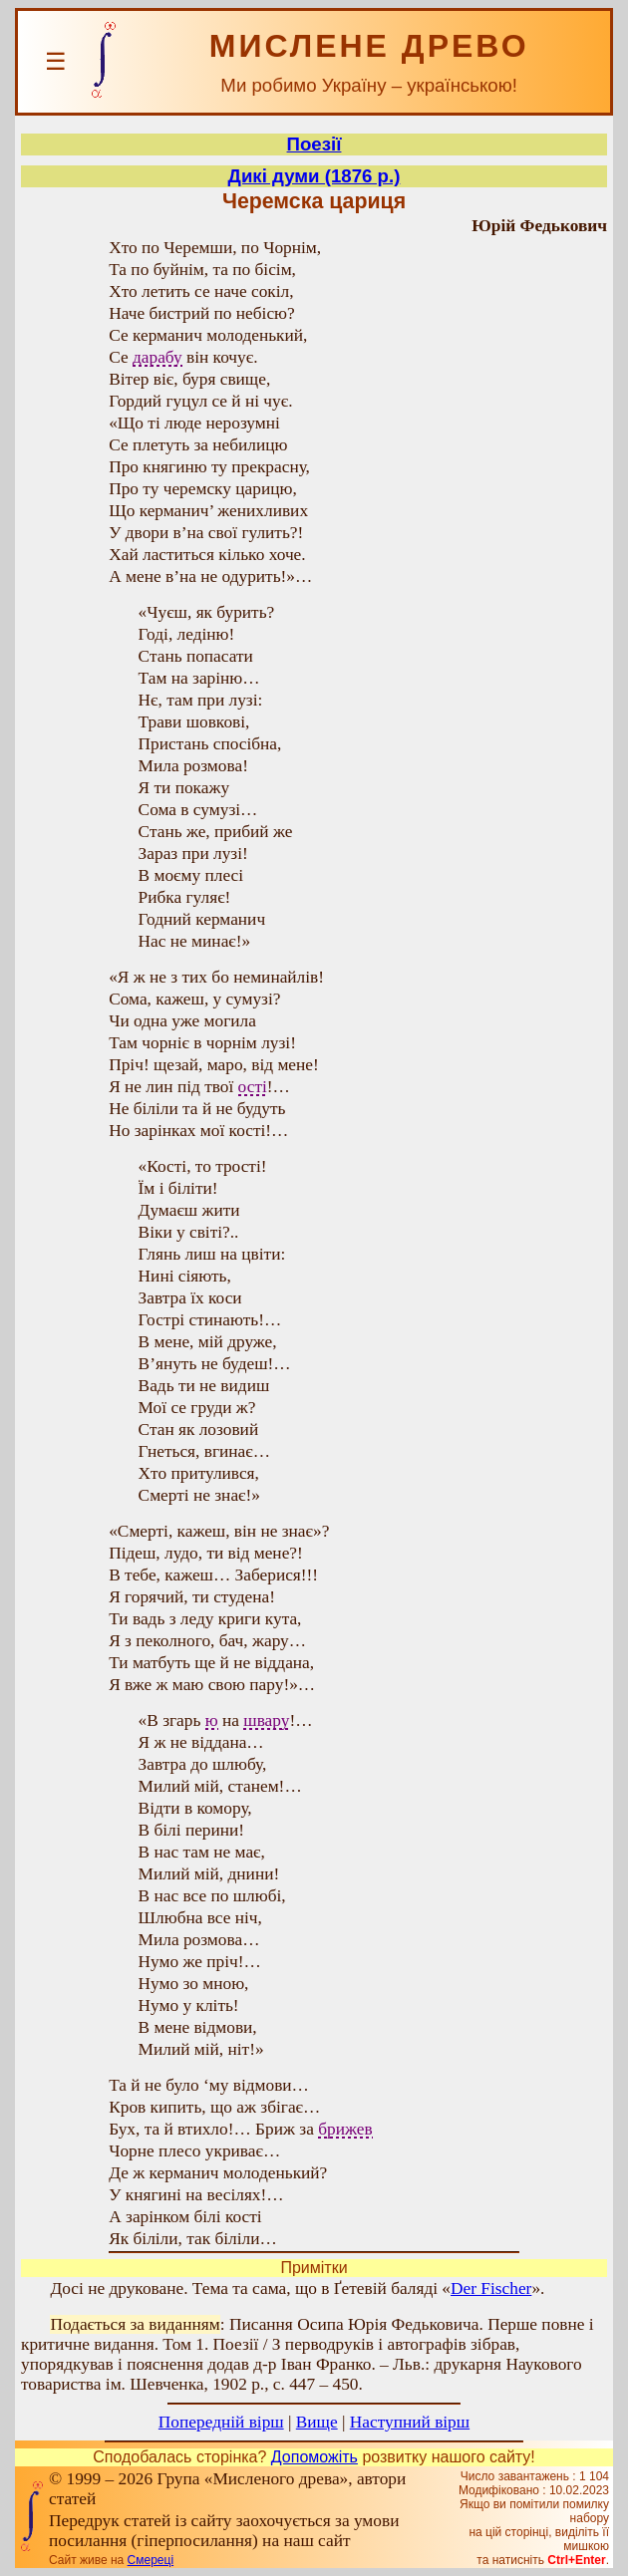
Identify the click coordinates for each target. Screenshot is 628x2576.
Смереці (150, 2560)
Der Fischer (491, 2288)
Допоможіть (314, 2456)
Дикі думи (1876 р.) (314, 175)
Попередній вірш (221, 2422)
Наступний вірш (410, 2422)
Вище (317, 2422)
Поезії (314, 144)
